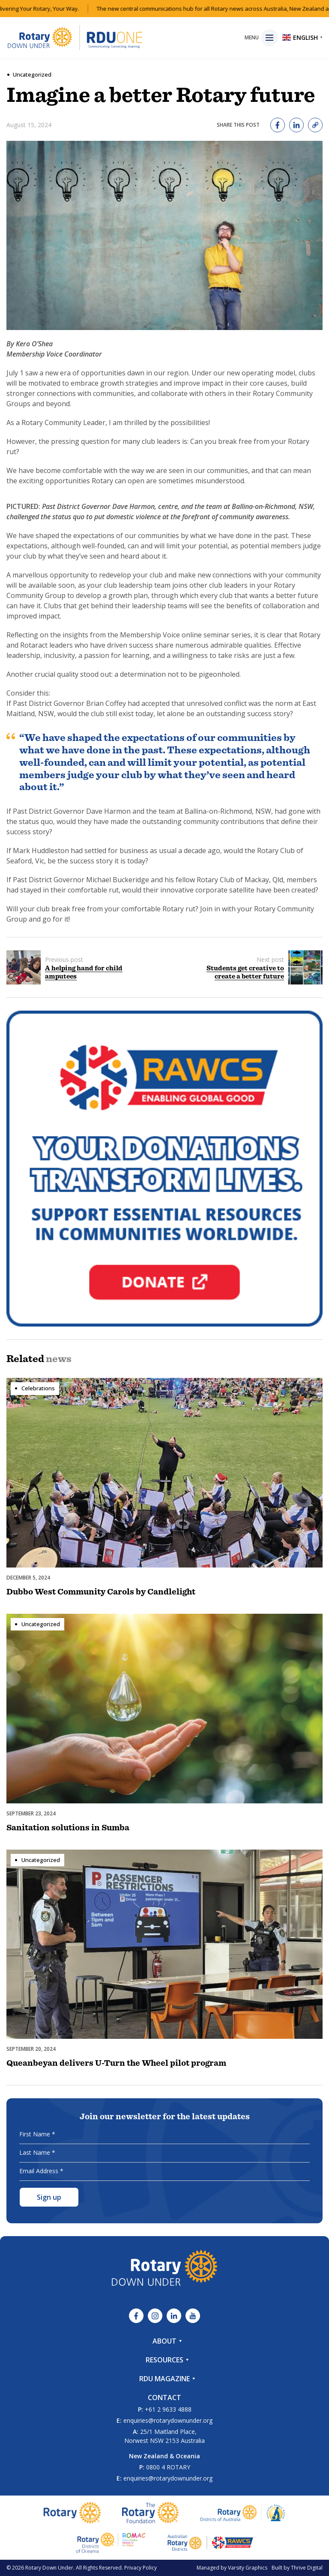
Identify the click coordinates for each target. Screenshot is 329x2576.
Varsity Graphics (247, 2567)
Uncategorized (32, 74)
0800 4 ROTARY (168, 2467)
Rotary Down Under (49, 2567)
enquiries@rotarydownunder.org (167, 2420)
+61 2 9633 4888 (168, 2409)
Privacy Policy (140, 2567)
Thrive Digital (307, 2567)
